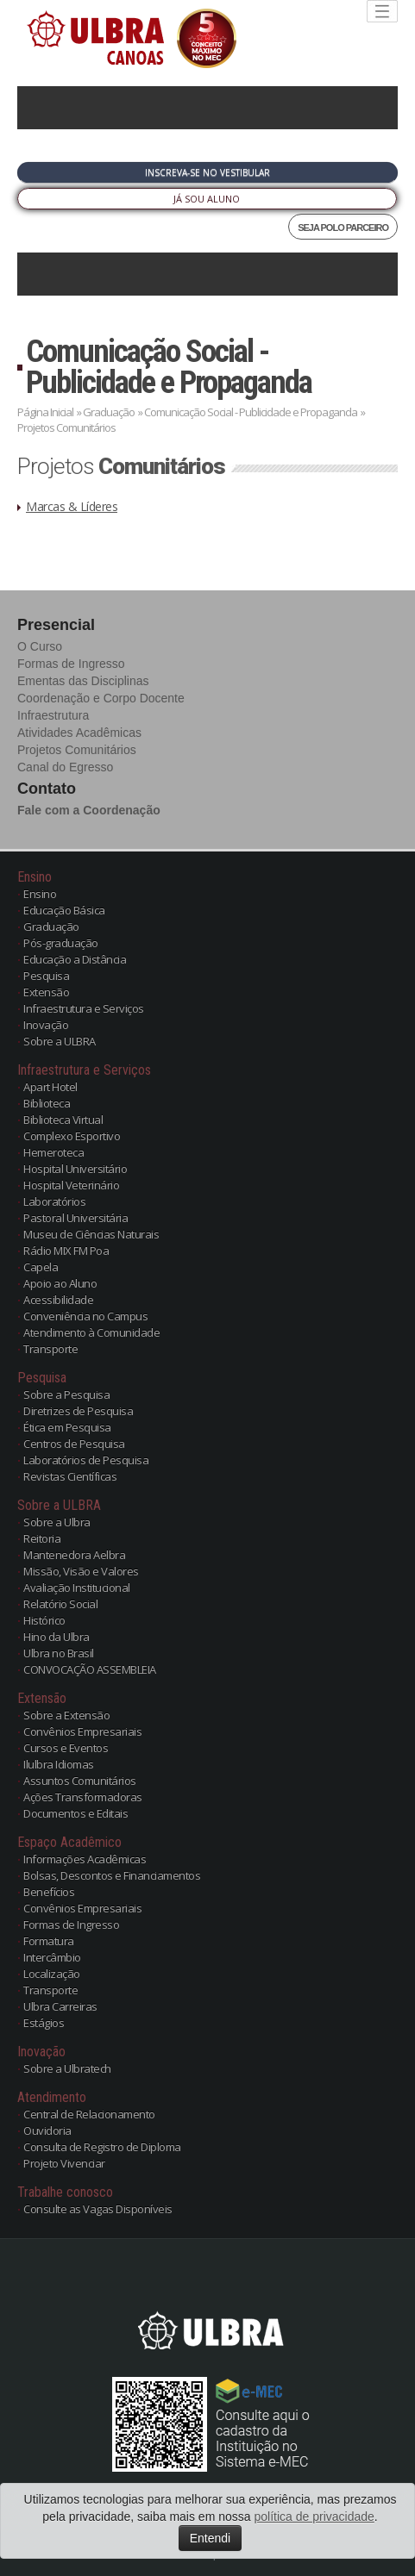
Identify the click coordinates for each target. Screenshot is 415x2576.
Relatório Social (60, 1604)
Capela (40, 1267)
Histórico (44, 1620)
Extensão (46, 992)
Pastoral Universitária (75, 1218)
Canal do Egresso (65, 767)
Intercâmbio (52, 1957)
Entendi (210, 2538)
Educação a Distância (74, 959)
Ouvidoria (47, 2130)
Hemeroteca (53, 1152)
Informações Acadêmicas (84, 1859)
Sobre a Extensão (66, 1715)
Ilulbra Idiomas (58, 1764)
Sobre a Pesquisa (66, 1394)
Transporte (50, 1349)
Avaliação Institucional (76, 1587)
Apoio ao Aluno (60, 1283)
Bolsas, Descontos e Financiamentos (111, 1875)
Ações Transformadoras (82, 1797)
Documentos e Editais (75, 1813)
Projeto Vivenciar (64, 2163)
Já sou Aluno (206, 198)
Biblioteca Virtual (63, 1119)
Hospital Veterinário (71, 1185)
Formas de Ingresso (71, 664)
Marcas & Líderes (71, 506)
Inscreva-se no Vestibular (207, 172)
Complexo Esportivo (71, 1136)
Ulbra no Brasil (58, 1653)
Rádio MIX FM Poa (66, 1250)
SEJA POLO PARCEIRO (343, 227)
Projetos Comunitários (76, 750)
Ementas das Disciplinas (83, 681)
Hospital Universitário (75, 1168)
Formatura (48, 1941)
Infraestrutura (53, 715)
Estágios (43, 2022)
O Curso (39, 646)
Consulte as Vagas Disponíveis (98, 2209)
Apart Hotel (50, 1087)
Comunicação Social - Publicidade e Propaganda (168, 367)
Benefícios (48, 1891)
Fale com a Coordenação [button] (88, 810)
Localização (51, 1973)
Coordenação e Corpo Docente (101, 698)
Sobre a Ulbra (57, 1522)
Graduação (109, 412)
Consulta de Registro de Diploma (102, 2147)
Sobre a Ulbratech (67, 2068)
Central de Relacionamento (89, 2114)
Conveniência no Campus (85, 1316)
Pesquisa (46, 975)
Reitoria (41, 1538)
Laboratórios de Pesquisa (85, 1460)
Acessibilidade (58, 1299)
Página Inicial (45, 412)
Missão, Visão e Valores (81, 1571)
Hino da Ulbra (56, 1636)
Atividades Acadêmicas (79, 732)
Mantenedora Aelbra (74, 1554)
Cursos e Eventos (65, 1748)
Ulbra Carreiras (60, 2006)
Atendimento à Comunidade (91, 1332)
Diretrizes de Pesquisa (78, 1411)
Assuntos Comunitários (79, 1780)
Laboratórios (54, 1201)
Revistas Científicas (69, 1476)
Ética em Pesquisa (67, 1427)
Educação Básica (64, 910)
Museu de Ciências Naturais (91, 1234)
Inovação (45, 1024)
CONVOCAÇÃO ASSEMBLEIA (89, 1669)
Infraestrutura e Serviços (83, 1008)
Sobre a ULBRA (59, 1041)
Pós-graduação (60, 943)
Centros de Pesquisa (74, 1443)
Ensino (39, 893)
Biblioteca (46, 1103)
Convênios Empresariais (82, 1731)
